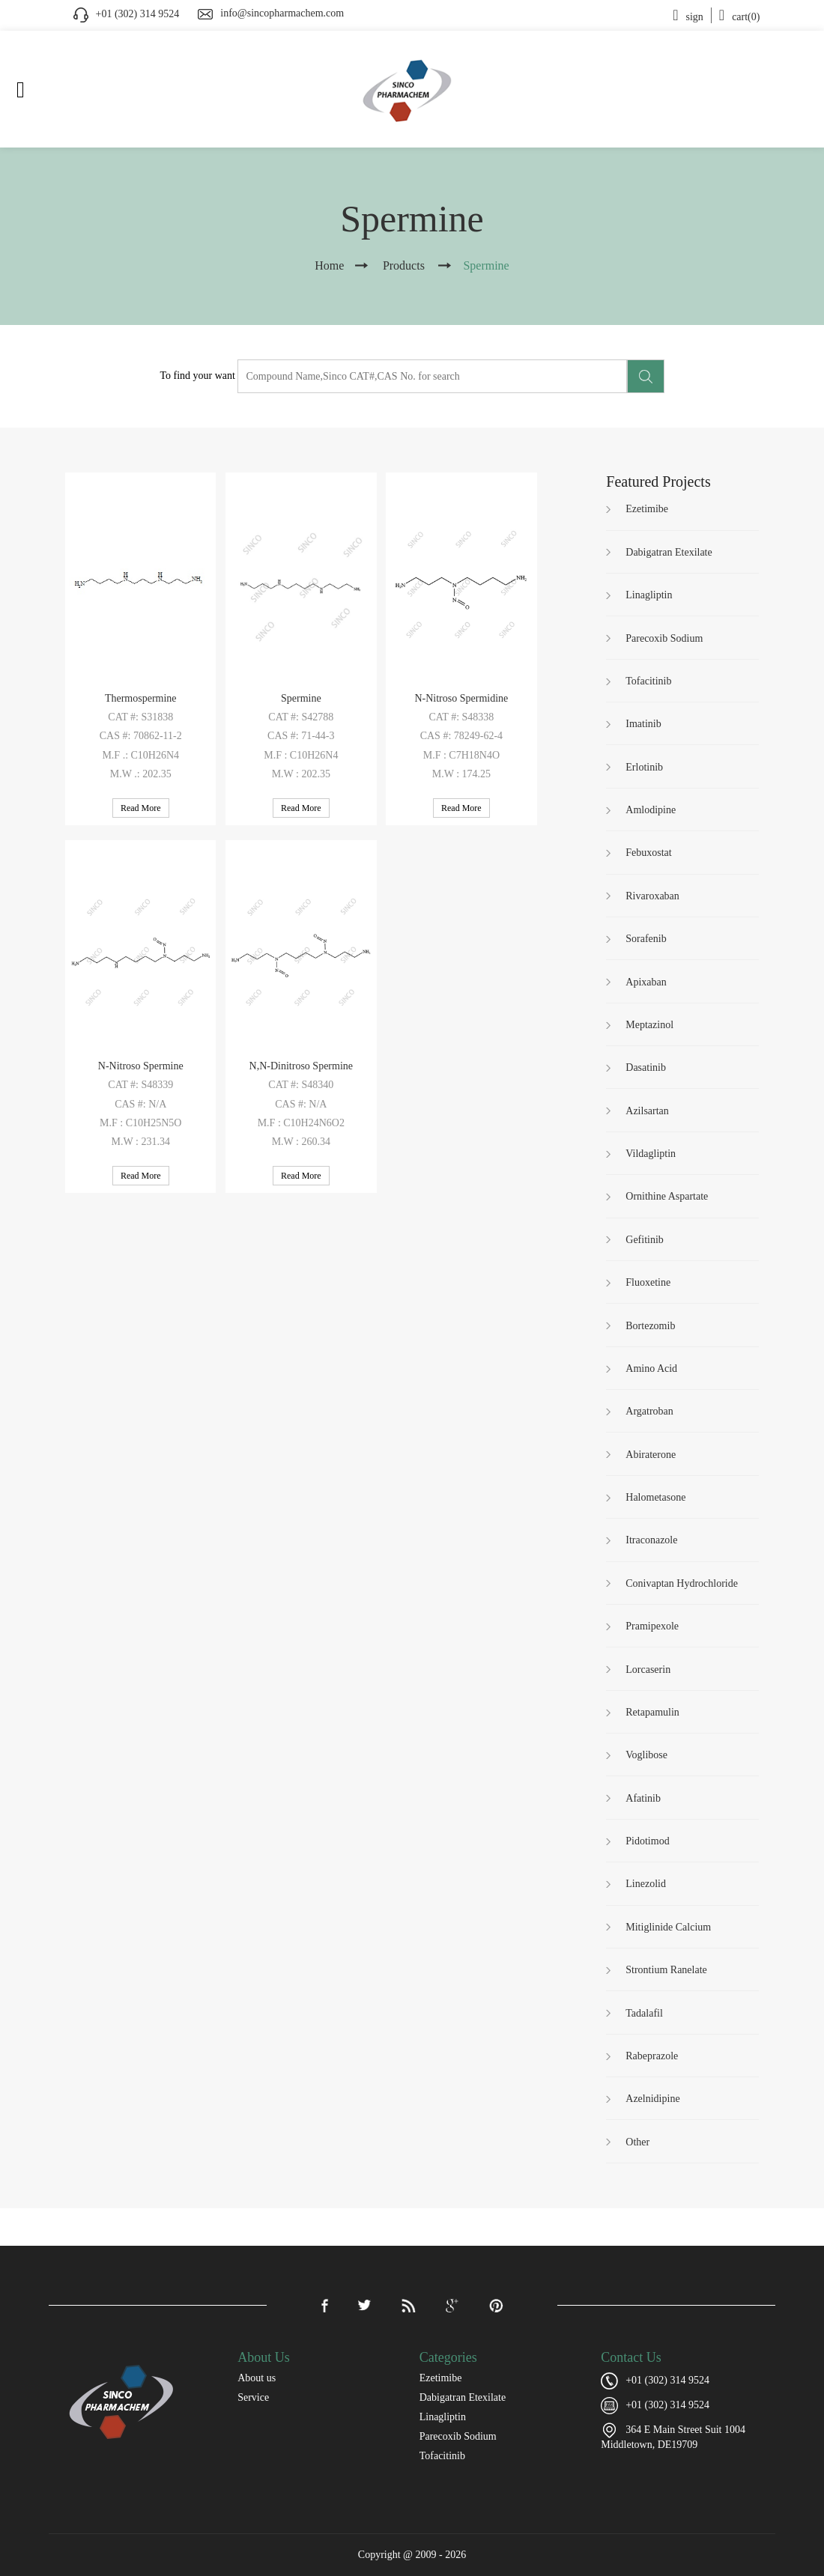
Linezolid (645, 1883)
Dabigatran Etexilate (668, 552)
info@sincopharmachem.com (282, 13)
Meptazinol (649, 1024)
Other (637, 2142)
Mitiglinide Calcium (668, 1927)
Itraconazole (651, 1540)
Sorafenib (645, 938)
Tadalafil (644, 2013)
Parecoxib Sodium (664, 638)
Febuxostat (648, 852)
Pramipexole (652, 1626)
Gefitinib (644, 1239)
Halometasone (655, 1497)
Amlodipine (650, 809)
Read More (141, 808)
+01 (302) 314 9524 (667, 2405)
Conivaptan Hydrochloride (681, 1583)
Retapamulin (652, 1712)
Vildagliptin (650, 1153)
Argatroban (649, 1411)
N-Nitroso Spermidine (461, 698)
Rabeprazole (651, 2056)
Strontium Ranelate (665, 1969)
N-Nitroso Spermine (141, 1066)
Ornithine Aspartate (666, 1196)
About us (256, 2378)
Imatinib (643, 723)
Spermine (301, 698)
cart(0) (739, 16)
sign (688, 16)
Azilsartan (647, 1111)
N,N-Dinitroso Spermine (301, 1066)
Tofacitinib (648, 681)
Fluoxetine (647, 1282)
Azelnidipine (652, 2098)
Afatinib (643, 1798)
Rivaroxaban (652, 896)
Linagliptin (648, 595)
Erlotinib (644, 767)
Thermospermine (141, 698)
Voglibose (646, 1755)
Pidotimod (647, 1841)
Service (253, 2397)
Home (329, 265)
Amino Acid (651, 1368)
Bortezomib (650, 1325)
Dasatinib (645, 1067)
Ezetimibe (646, 508)
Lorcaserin (647, 1669)
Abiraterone (650, 1454)
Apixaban (645, 982)
